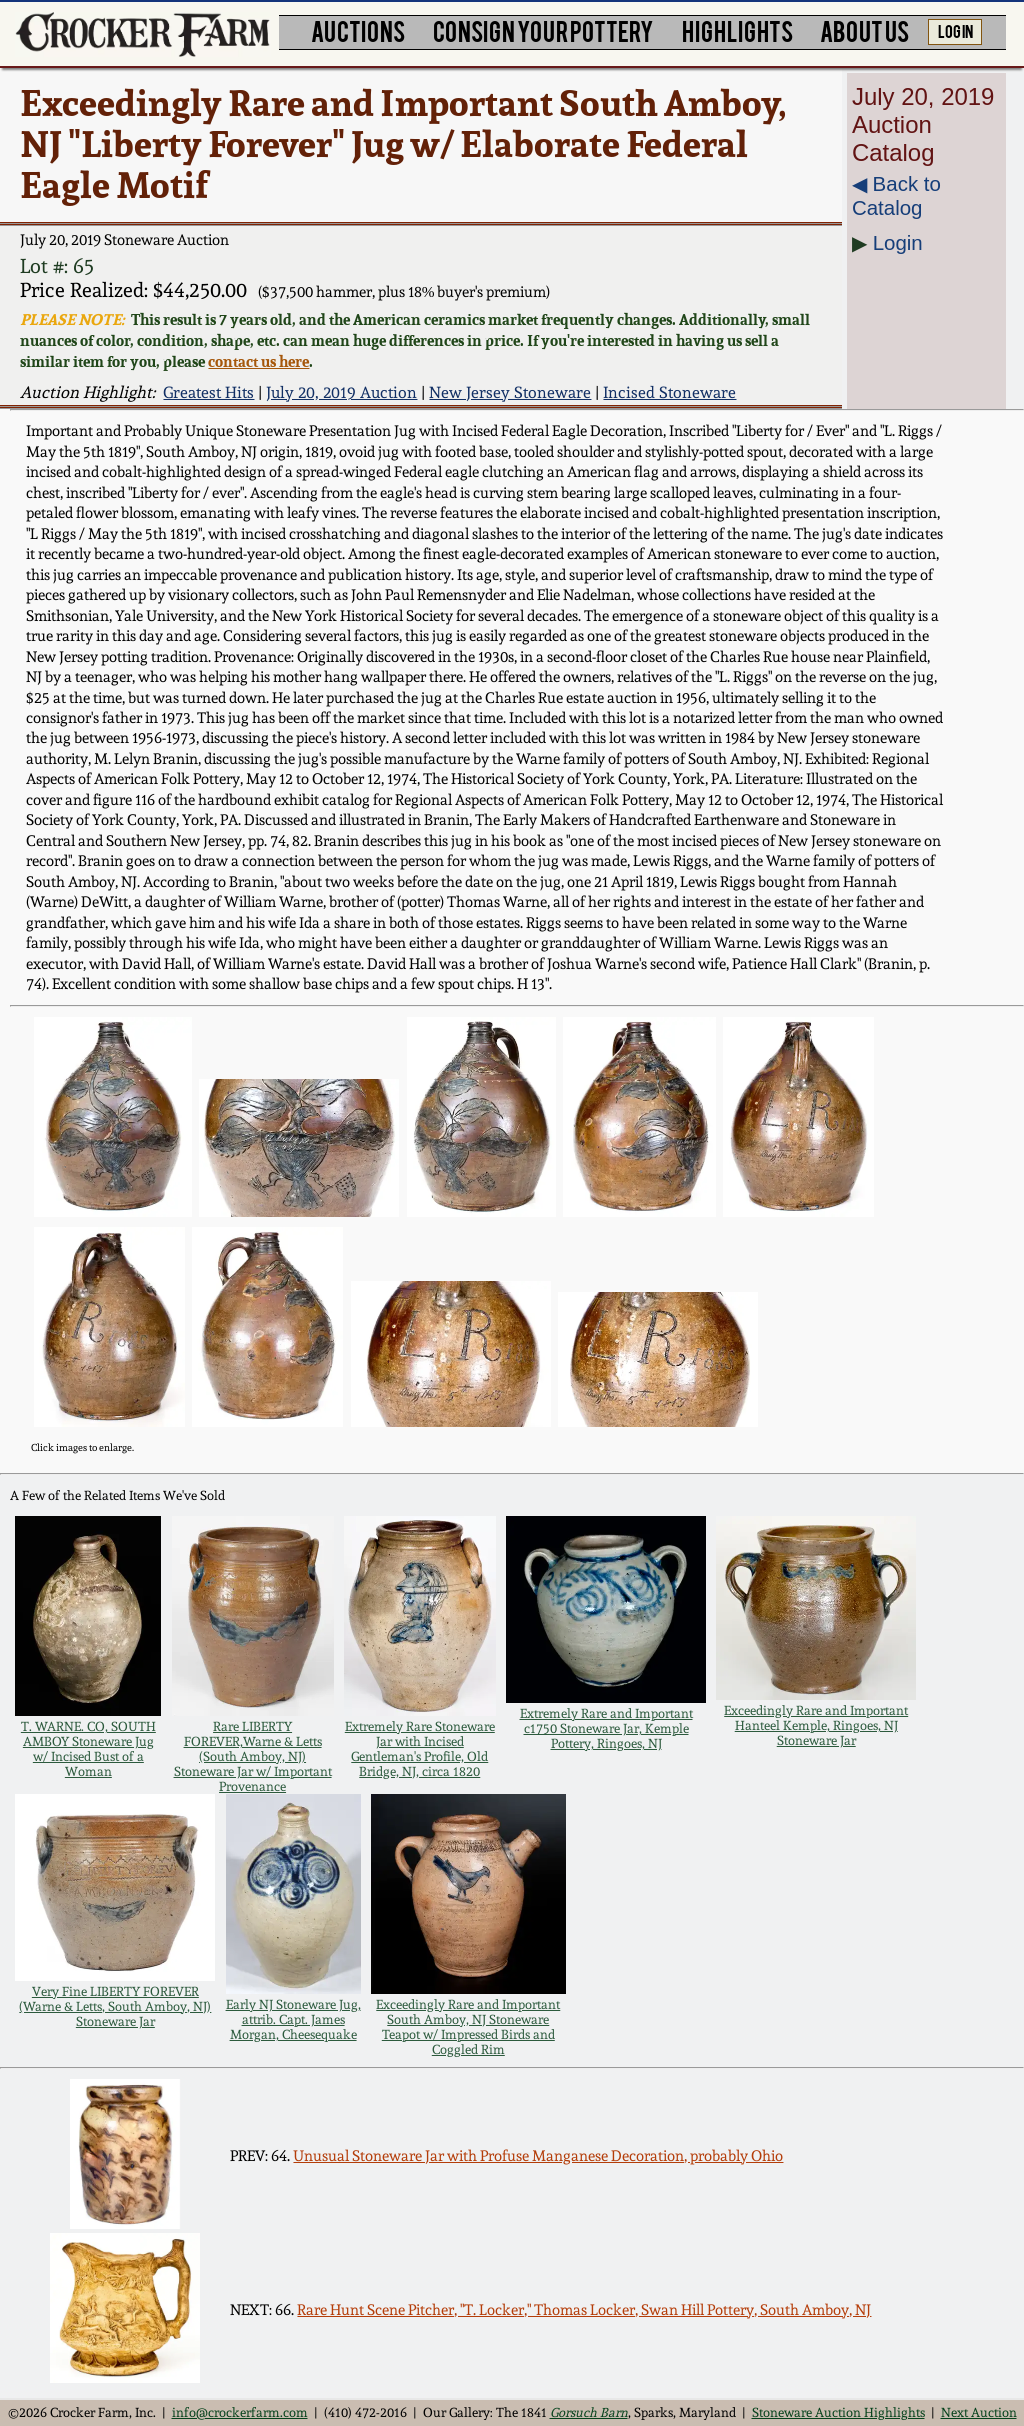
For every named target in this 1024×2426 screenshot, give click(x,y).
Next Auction (979, 2412)
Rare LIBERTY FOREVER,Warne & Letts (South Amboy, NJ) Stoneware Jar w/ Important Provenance (253, 1756)
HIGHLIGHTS (737, 30)
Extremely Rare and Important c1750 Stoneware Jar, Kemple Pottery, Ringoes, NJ (606, 1728)
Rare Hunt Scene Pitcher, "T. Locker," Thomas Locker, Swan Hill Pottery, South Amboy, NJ (584, 2310)
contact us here (258, 361)
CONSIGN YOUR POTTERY (543, 30)
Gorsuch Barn (589, 2412)
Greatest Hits (208, 392)
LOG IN (955, 30)
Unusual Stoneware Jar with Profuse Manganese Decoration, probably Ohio (538, 2156)
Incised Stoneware (669, 392)
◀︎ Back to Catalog (896, 195)
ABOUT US (864, 30)
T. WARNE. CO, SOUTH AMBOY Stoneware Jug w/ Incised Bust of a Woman (88, 1749)
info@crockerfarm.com (240, 2412)
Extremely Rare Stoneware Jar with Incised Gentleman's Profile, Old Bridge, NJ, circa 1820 (420, 1749)
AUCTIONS (358, 30)
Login (898, 242)
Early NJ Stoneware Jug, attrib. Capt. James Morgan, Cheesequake (293, 2019)
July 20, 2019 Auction (341, 392)
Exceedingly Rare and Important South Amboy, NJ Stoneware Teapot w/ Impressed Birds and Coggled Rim (468, 2027)
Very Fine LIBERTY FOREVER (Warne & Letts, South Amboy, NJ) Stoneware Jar (115, 2006)
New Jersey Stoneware (510, 392)
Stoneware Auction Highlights (838, 2412)
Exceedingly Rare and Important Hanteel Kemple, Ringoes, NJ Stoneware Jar (816, 1725)
